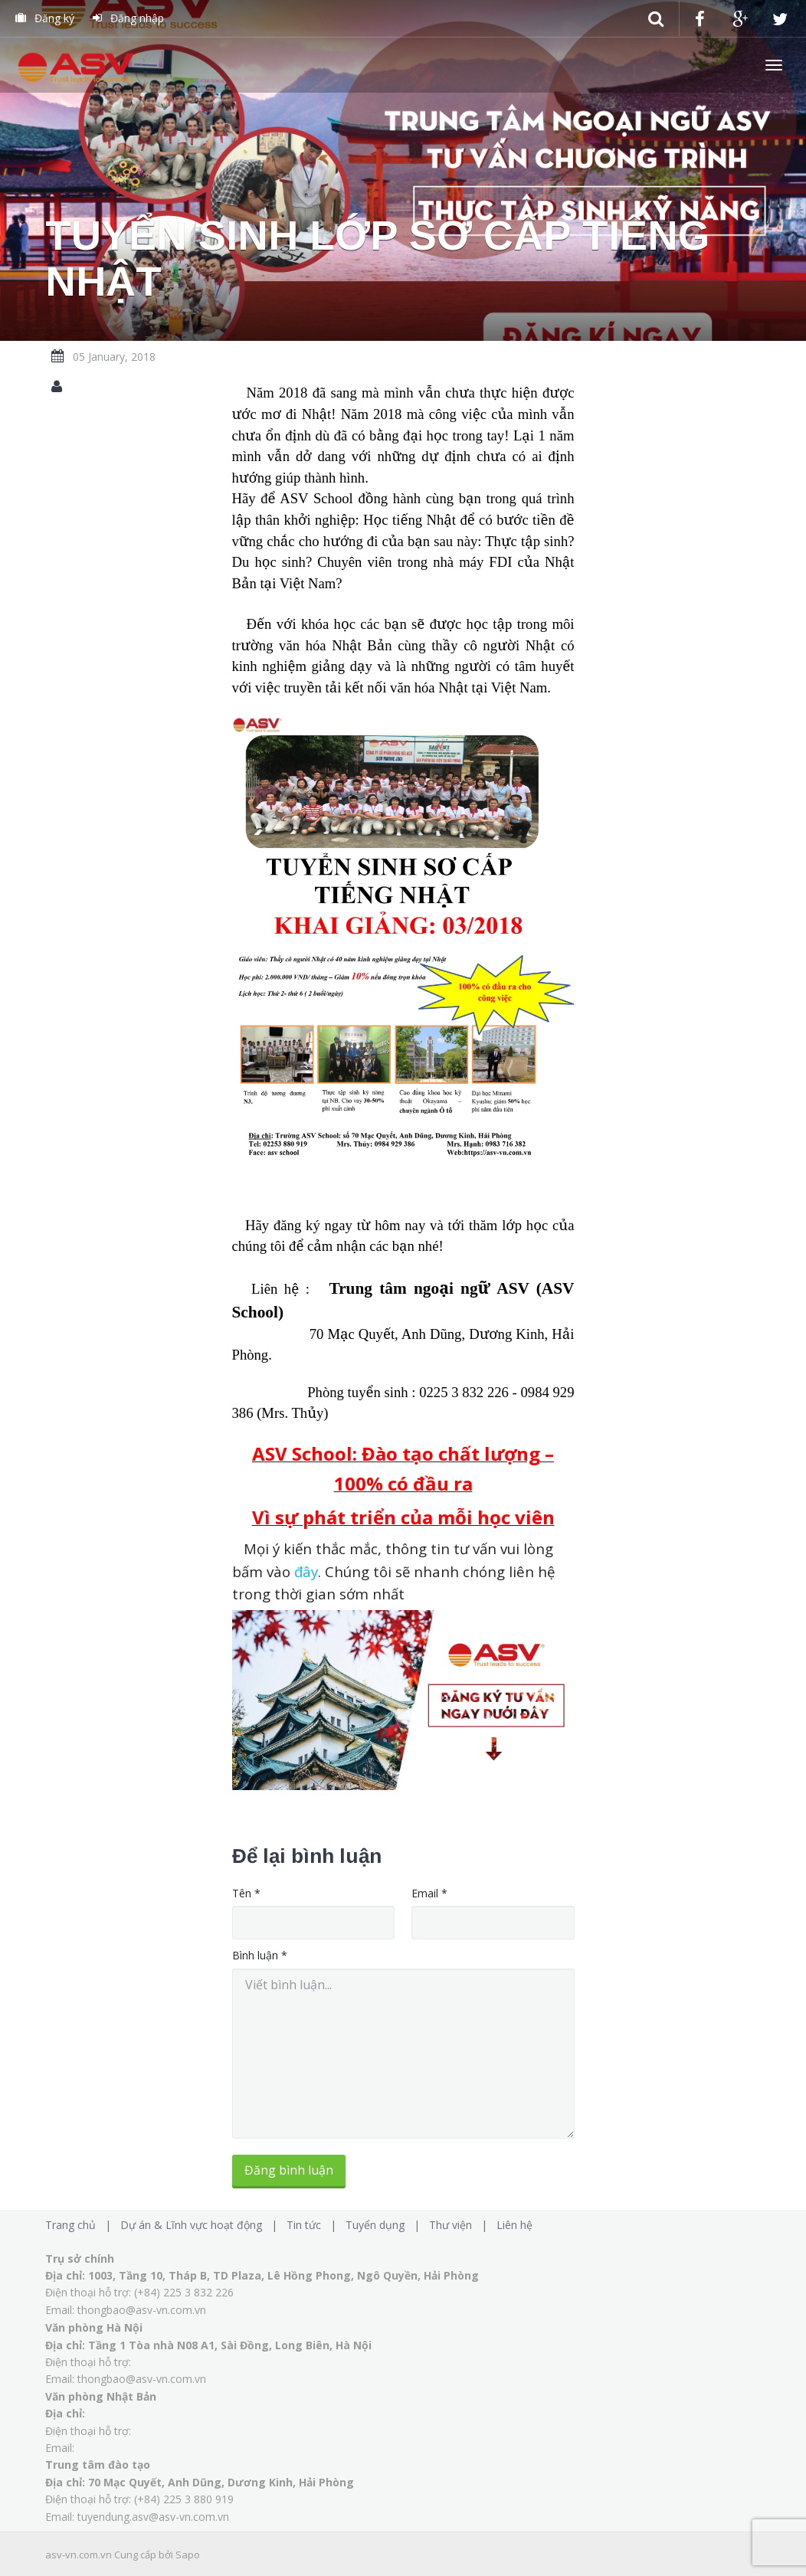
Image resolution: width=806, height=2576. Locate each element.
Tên (246, 1893)
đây (306, 1571)
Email (429, 1893)
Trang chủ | (81, 2225)
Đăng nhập (128, 18)
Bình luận (259, 1955)
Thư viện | (461, 2225)
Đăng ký (44, 18)
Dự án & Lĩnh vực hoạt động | (201, 2225)
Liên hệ (514, 2225)
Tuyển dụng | (386, 2225)
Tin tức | (314, 2225)
